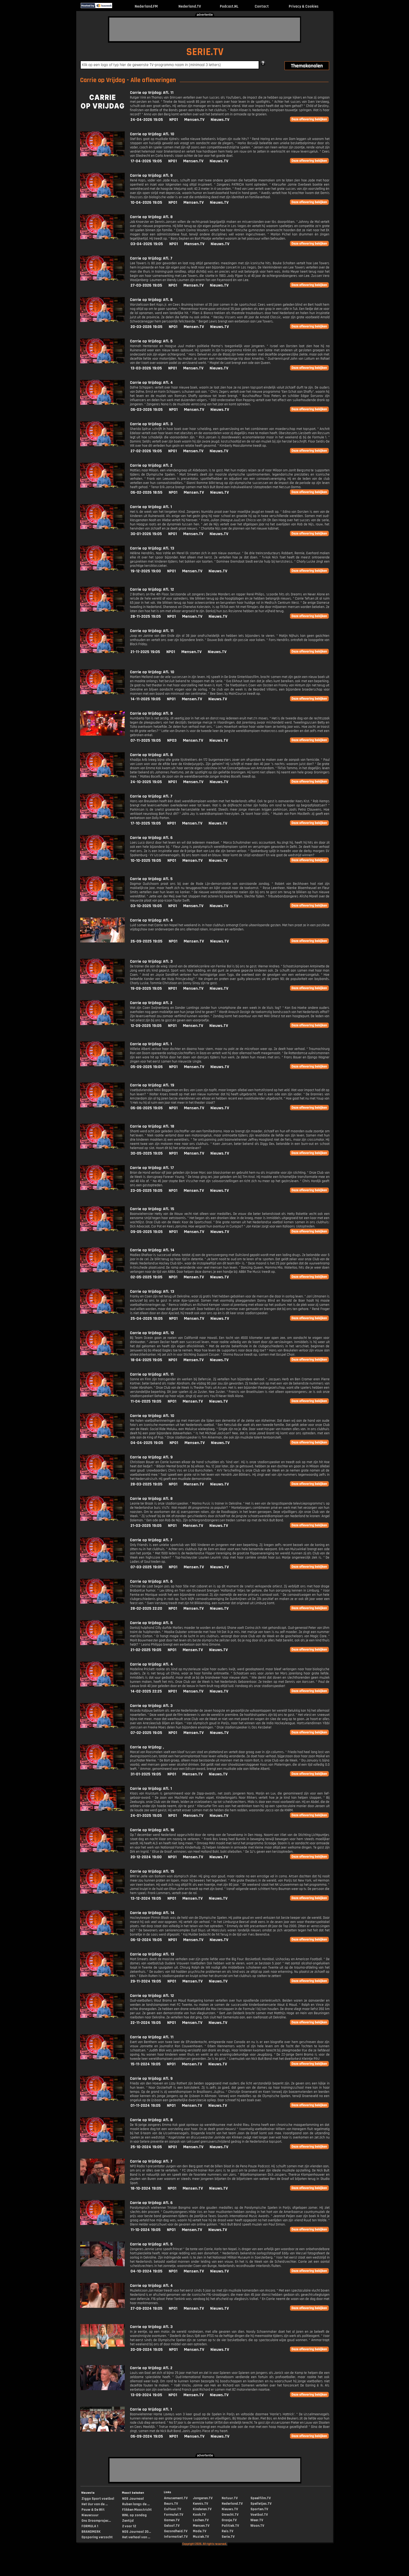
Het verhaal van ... (136, 2537)
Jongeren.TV (202, 2498)
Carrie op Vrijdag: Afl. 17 (152, 1168)
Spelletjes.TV (260, 2503)
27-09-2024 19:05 (146, 2308)
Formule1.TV (173, 2514)
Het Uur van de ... (94, 2504)
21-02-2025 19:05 (145, 1650)
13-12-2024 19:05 (145, 1898)
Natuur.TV (230, 2498)
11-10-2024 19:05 (145, 2230)
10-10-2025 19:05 (145, 860)
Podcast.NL (229, 6)
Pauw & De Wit (93, 2509)
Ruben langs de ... (136, 2504)
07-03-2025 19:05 (146, 1567)
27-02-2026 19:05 (146, 451)
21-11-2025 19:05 (145, 652)
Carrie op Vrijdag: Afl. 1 (151, 507)
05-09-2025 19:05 (146, 1067)
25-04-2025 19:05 (146, 1318)
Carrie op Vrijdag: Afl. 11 (151, 92)
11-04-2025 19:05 (145, 1401)
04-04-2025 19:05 (146, 1443)
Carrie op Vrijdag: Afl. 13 (152, 548)
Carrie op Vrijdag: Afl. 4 (151, 382)
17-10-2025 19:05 (145, 823)
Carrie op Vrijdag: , (147, 1747)
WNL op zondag (134, 2515)
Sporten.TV (259, 2509)
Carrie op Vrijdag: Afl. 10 (152, 134)
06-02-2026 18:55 (146, 492)
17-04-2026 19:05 (146, 161)
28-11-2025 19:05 (145, 616)
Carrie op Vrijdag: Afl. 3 (151, 424)
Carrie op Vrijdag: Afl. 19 (152, 1085)
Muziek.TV (201, 2536)
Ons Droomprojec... (96, 2520)
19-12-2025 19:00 (145, 571)
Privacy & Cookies (303, 6)
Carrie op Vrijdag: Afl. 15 (152, 1209)
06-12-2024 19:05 (146, 1940)
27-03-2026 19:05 (146, 285)
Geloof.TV (171, 2525)
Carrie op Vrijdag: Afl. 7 (151, 258)
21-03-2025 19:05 (146, 1525)
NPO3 (172, 740)
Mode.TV (199, 2531)
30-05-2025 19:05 (146, 1153)
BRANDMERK (91, 2531)
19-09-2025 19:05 (146, 988)
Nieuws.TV (220, 119)
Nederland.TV (189, 6)
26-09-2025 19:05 (146, 941)
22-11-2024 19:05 (145, 2022)
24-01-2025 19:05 (146, 1815)
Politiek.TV (230, 2525)
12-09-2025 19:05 (146, 1025)
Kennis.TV (200, 2503)
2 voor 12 (129, 2526)
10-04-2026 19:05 (146, 202)
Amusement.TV (176, 2498)
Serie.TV (228, 2536)
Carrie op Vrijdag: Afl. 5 (151, 341)
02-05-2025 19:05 (146, 1277)
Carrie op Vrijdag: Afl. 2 (151, 465)
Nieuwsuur (90, 2515)
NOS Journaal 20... (136, 2531)
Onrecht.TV (230, 2514)
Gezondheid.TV (175, 2531)
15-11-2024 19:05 (145, 2064)
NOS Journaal (133, 2498)
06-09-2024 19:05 (146, 2436)
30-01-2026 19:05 (146, 534)
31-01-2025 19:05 (145, 1774)
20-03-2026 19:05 (146, 327)
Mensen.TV (194, 119)
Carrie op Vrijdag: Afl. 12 (152, 589)
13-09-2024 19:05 (146, 2395)
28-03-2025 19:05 (146, 1484)
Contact (262, 6)
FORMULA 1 (89, 2526)
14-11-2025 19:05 (145, 699)
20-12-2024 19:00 (146, 1857)
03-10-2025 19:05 (146, 906)
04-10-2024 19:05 (146, 2271)
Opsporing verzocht (97, 2537)
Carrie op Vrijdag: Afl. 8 (151, 217)
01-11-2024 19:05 (145, 2105)
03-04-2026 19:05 (146, 244)
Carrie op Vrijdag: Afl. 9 (151, 175)
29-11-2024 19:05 (145, 1981)
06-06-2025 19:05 (146, 1108)
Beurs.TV (171, 2503)
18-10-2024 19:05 (145, 2188)
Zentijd (128, 2520)
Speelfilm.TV (260, 2498)
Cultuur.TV (172, 2509)
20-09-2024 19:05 (146, 2349)
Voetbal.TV (259, 2514)
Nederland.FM (146, 6)
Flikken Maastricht (137, 2509)
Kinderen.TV (202, 2509)
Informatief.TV (176, 2536)
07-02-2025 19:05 (146, 1733)
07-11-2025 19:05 (145, 740)
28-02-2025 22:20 (146, 1608)
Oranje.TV (229, 2520)
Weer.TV (256, 2520)
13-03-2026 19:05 (146, 368)
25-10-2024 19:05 (146, 2147)
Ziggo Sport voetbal (97, 2498)
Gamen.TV (171, 2520)
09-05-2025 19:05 (146, 1232)
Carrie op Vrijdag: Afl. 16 (152, 1830)
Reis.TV (227, 2531)
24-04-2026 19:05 (146, 119)
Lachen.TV (201, 2520)
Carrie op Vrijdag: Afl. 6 (151, 300)
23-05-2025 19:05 (146, 1190)
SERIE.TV (204, 52)
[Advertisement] (204, 29)
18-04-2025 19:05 (146, 1360)
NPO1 (173, 119)
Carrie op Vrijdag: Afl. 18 (152, 1126)
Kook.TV (199, 2514)
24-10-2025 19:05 (146, 782)
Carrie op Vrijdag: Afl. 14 (152, 1250)
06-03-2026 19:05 (146, 409)
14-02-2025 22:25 (146, 1691)
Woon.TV (257, 2525)
